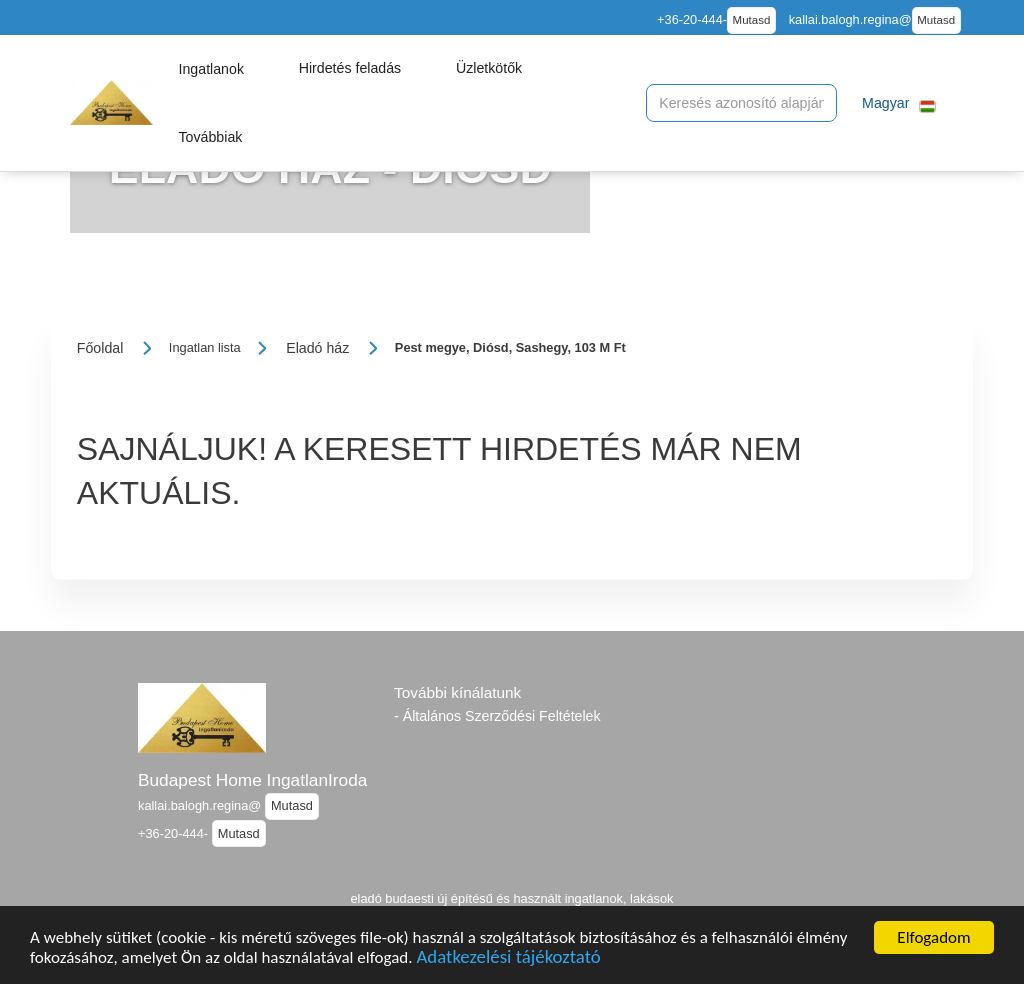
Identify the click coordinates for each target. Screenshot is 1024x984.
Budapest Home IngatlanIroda (252, 780)
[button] (211, 69)
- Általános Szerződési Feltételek (497, 716)
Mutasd (752, 20)
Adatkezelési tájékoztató (508, 960)
